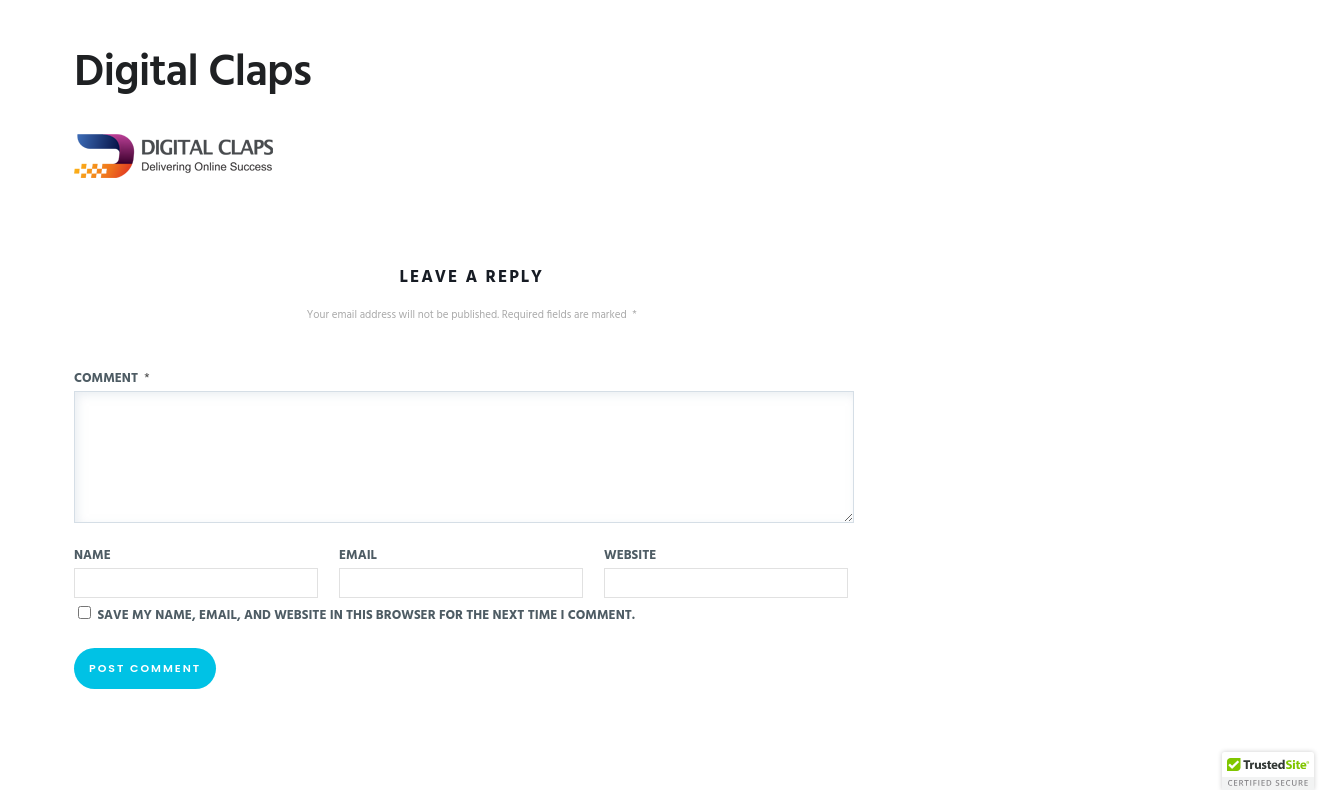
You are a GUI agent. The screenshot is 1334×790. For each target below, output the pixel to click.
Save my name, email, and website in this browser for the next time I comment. (366, 615)
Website (630, 555)
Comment (112, 378)
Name (92, 555)
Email (358, 555)
